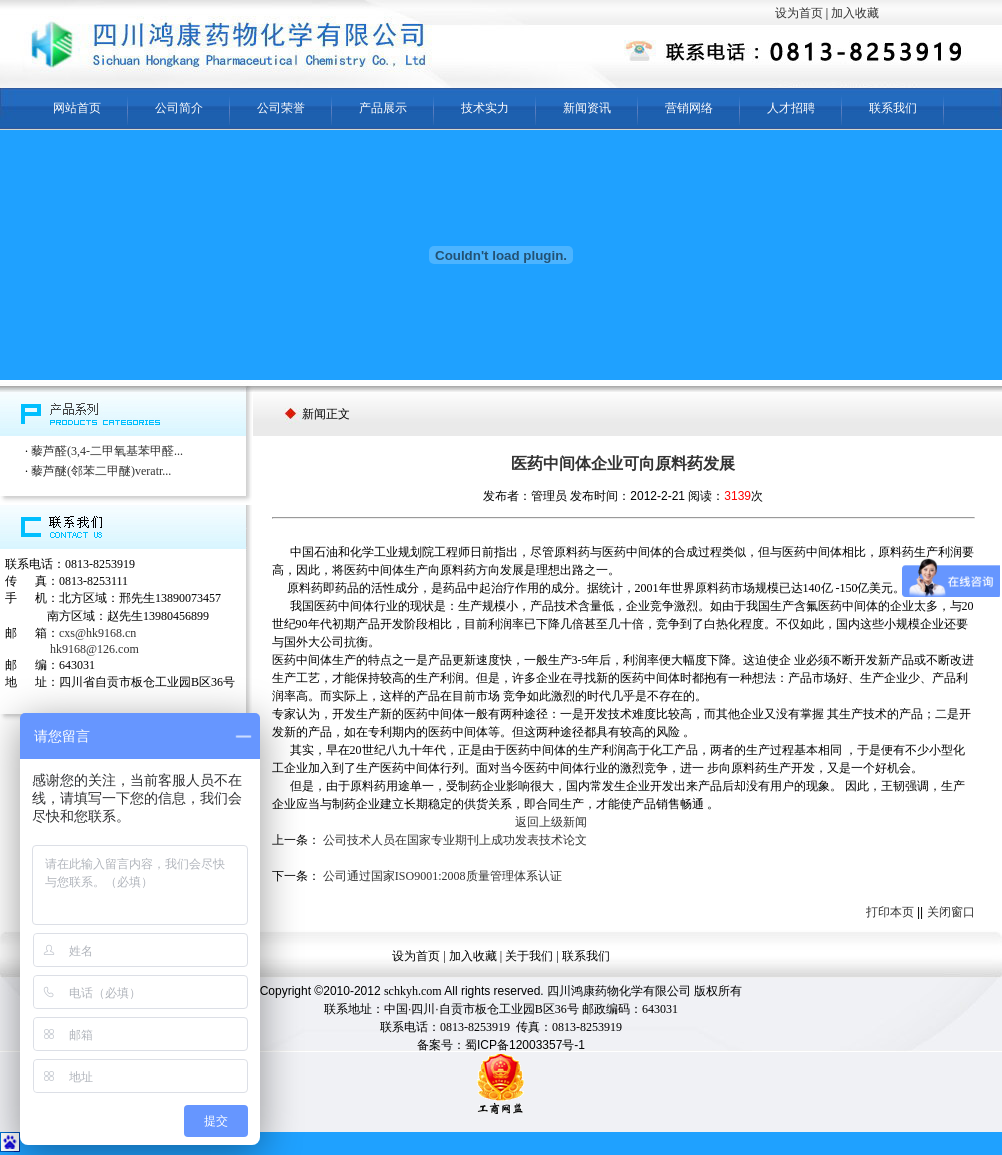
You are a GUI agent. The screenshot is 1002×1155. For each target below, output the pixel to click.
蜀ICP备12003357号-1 (525, 1045)
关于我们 (529, 956)
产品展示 (383, 108)
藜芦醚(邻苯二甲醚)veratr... (101, 471)
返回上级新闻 (551, 822)
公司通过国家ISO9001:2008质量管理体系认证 (442, 876)
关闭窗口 (951, 912)
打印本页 (890, 912)
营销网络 (689, 108)
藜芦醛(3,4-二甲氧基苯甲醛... (107, 451)
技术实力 (485, 108)
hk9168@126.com (94, 649)
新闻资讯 (587, 108)
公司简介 (179, 108)
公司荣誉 (281, 108)
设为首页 (799, 13)
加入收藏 (855, 13)
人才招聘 (791, 108)
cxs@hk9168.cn (97, 633)
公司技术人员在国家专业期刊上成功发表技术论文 (455, 840)
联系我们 (893, 108)
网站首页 (77, 108)
